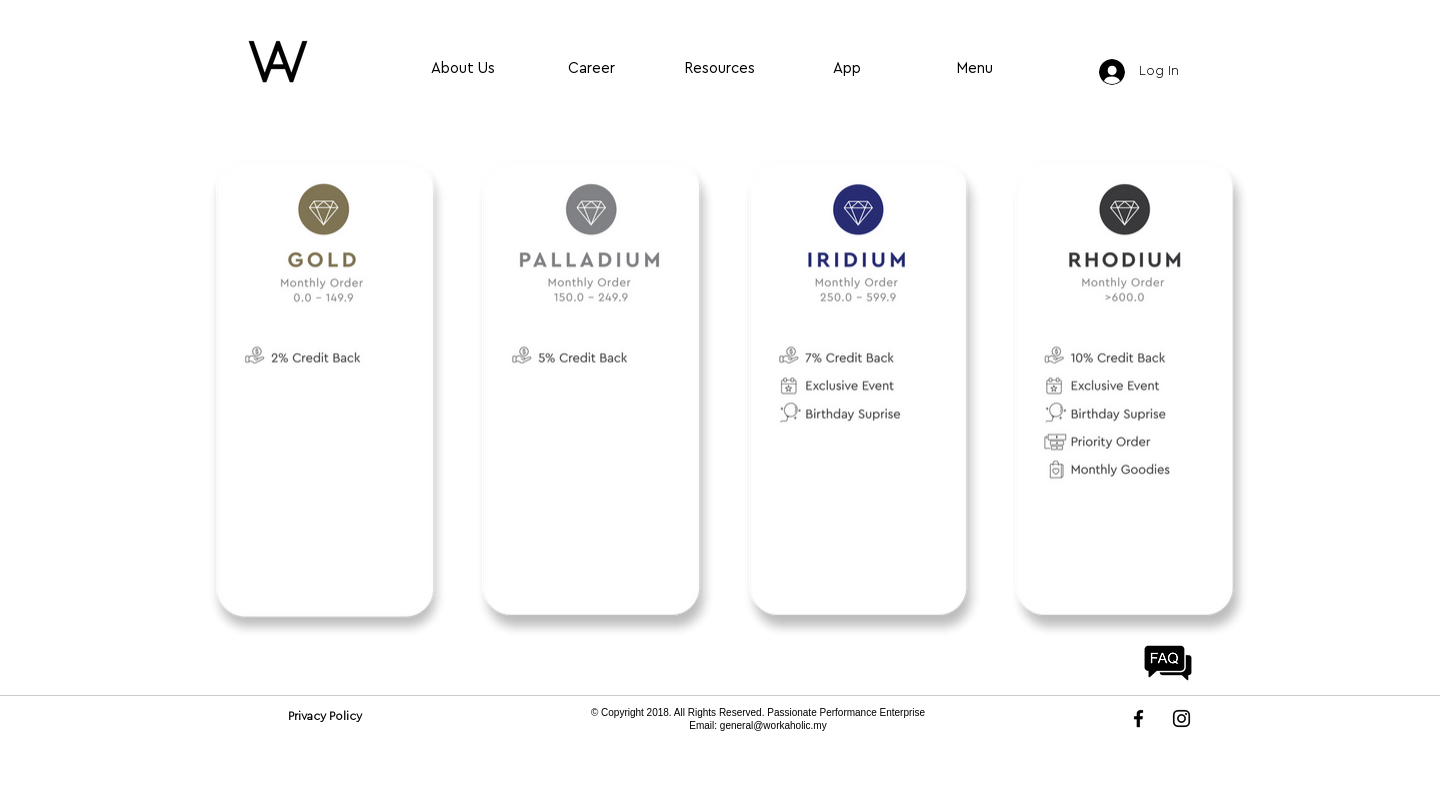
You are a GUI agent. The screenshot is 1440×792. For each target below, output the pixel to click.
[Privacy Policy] (324, 716)
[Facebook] (1138, 718)
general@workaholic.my (773, 725)
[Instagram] (1181, 718)
